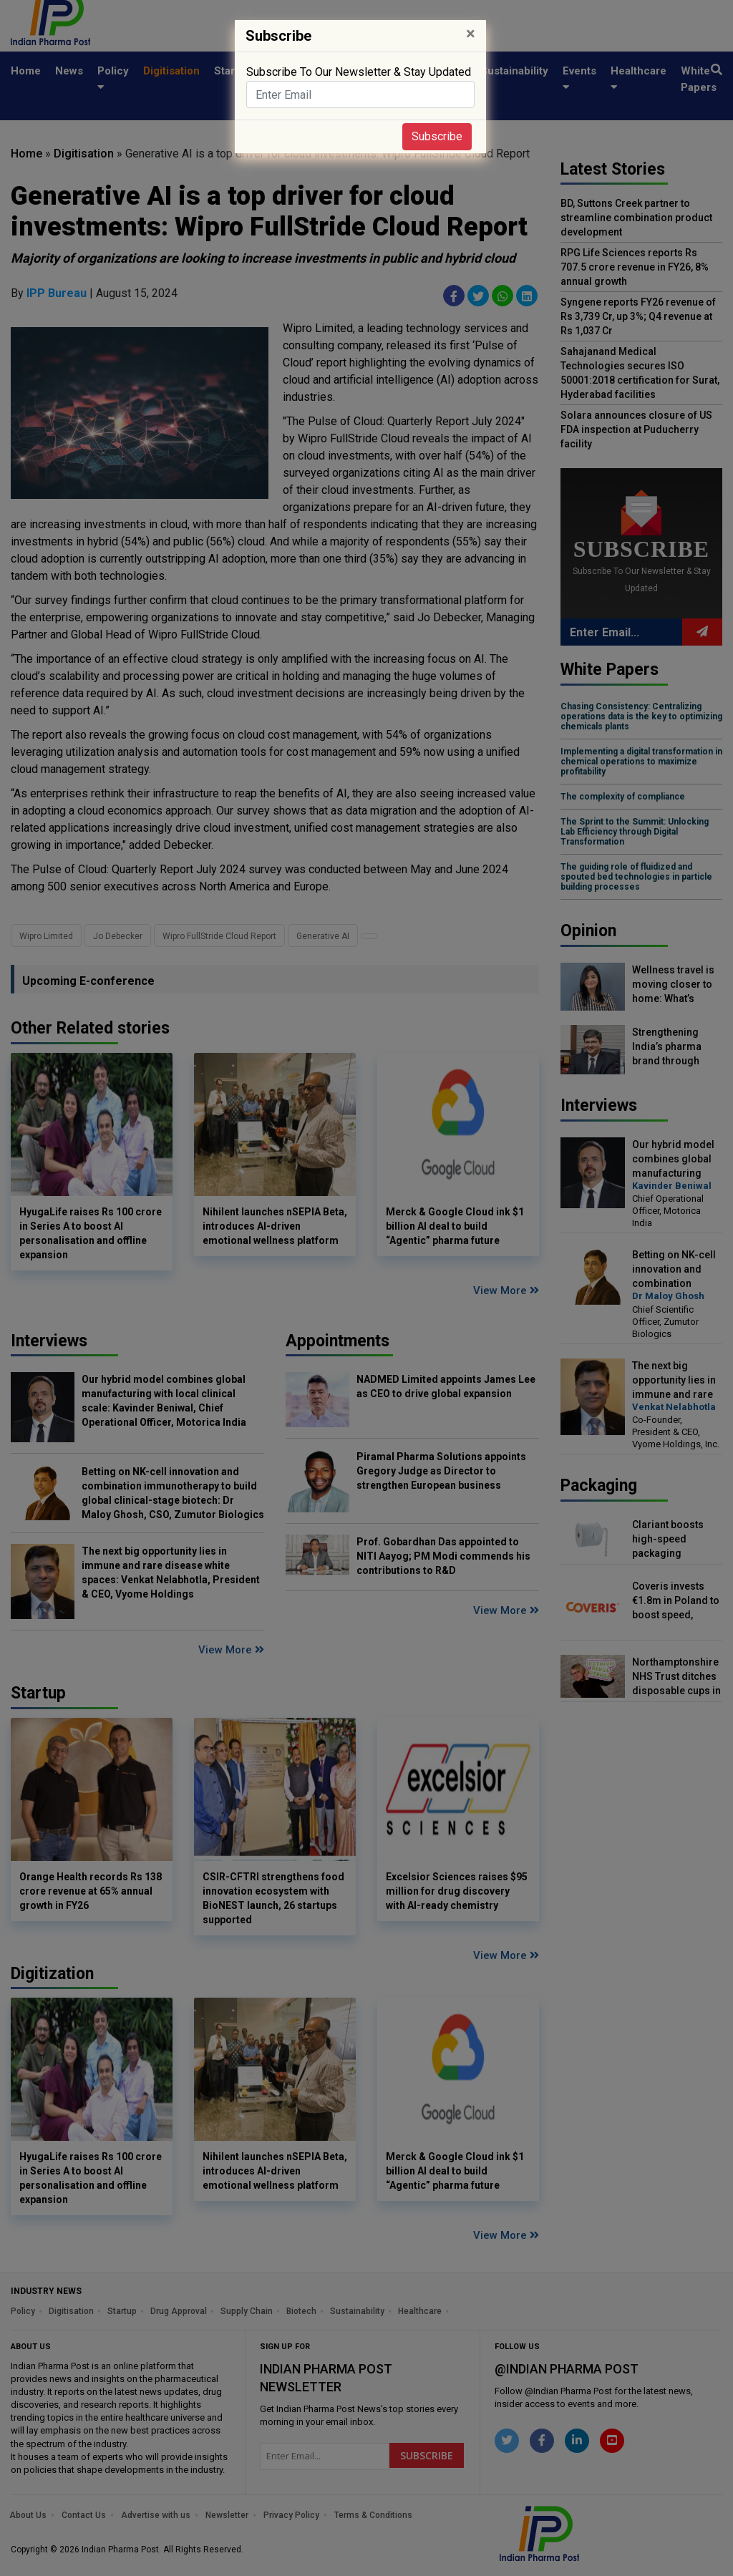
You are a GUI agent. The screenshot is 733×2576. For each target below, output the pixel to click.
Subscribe (437, 136)
